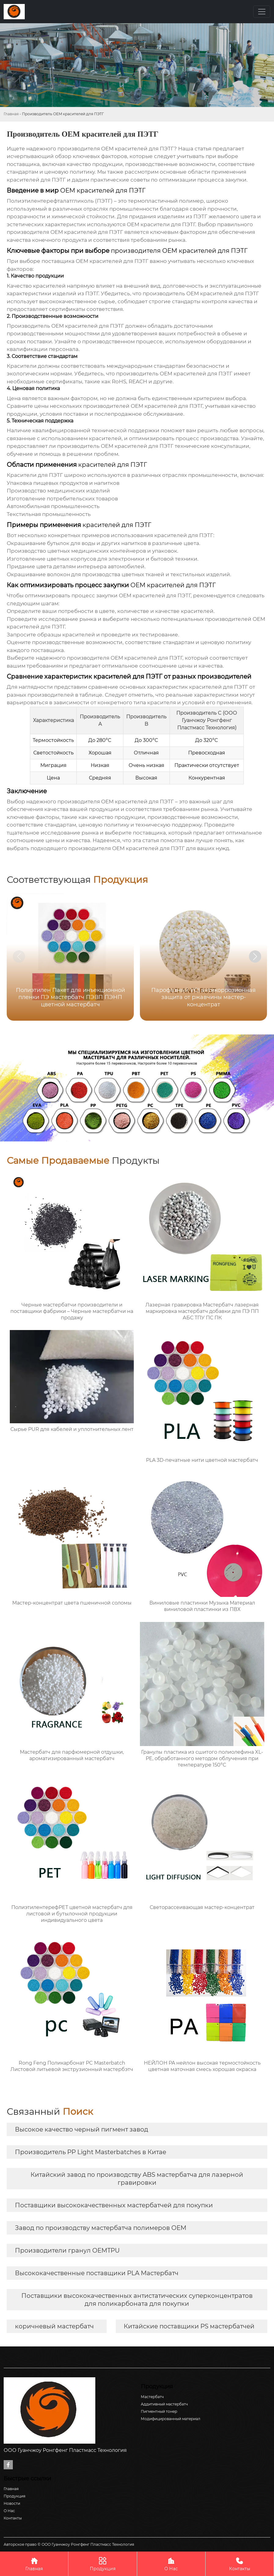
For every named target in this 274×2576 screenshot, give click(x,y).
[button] (255, 956)
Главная (11, 114)
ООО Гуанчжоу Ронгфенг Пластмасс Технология (207, 720)
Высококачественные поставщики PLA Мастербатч (96, 2273)
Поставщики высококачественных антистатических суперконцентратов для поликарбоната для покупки (137, 2299)
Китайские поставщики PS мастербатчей (189, 2326)
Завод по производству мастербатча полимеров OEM (100, 2227)
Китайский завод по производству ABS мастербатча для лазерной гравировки (137, 2178)
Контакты (240, 2563)
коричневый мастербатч (54, 2326)
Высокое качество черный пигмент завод (81, 2129)
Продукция (102, 2563)
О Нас (171, 2563)
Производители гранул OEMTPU (67, 2250)
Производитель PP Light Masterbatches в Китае (90, 2152)
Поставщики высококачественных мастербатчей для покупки (114, 2205)
